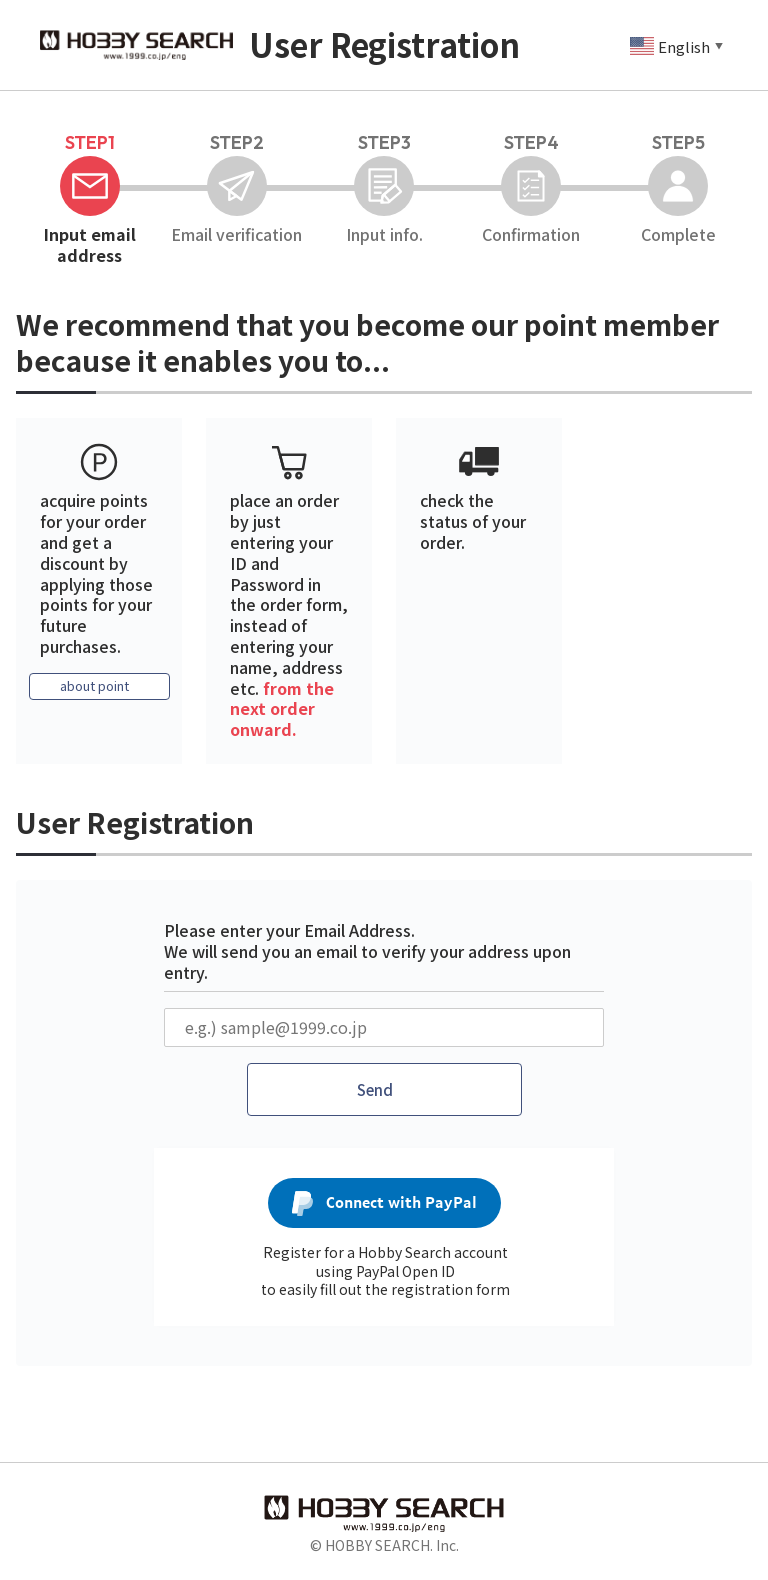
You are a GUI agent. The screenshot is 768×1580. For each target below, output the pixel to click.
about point (94, 687)
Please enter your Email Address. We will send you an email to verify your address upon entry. (367, 951)
